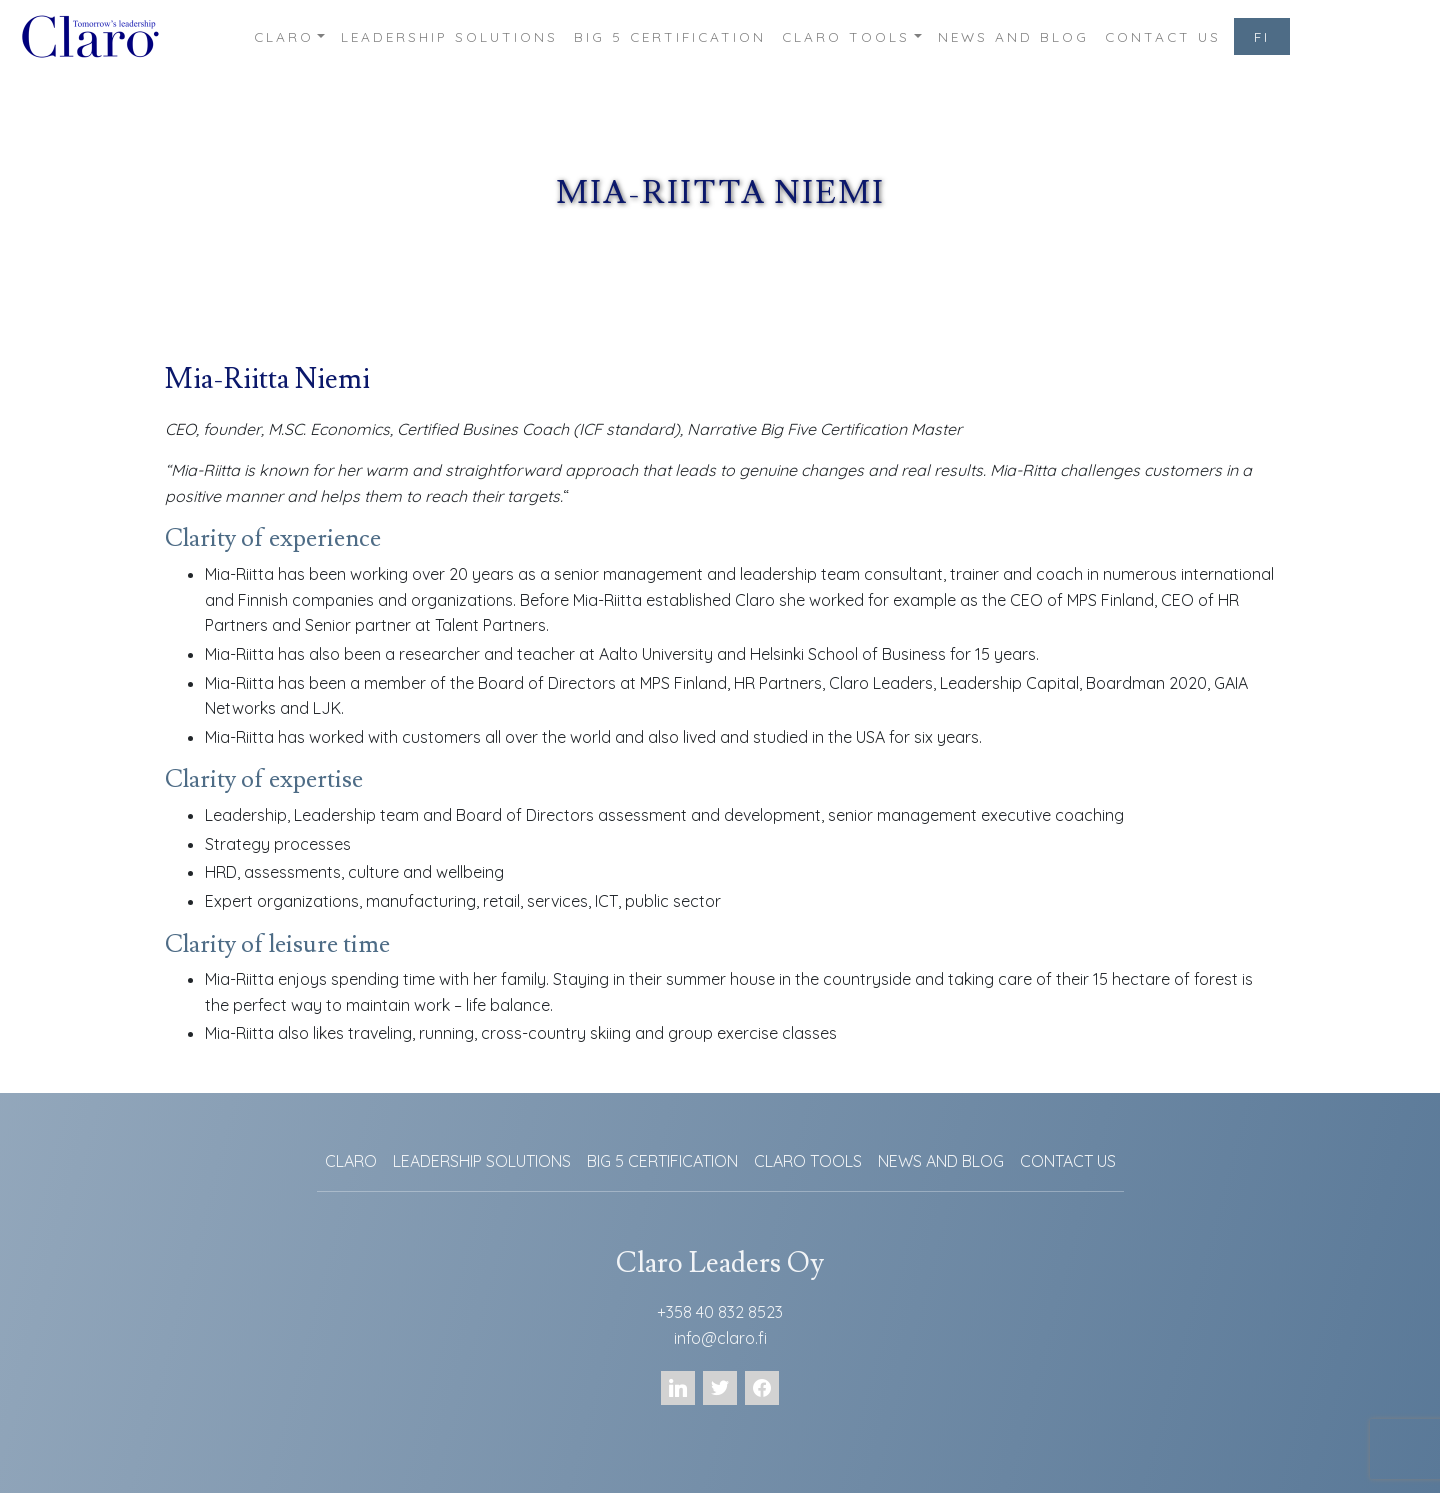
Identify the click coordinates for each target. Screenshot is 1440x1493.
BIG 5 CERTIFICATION (670, 36)
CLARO (284, 36)
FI (1262, 36)
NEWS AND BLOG (1013, 36)
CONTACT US (1163, 36)
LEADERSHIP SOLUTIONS (449, 36)
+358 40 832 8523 (720, 1312)
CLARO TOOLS (846, 36)
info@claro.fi (720, 1338)
